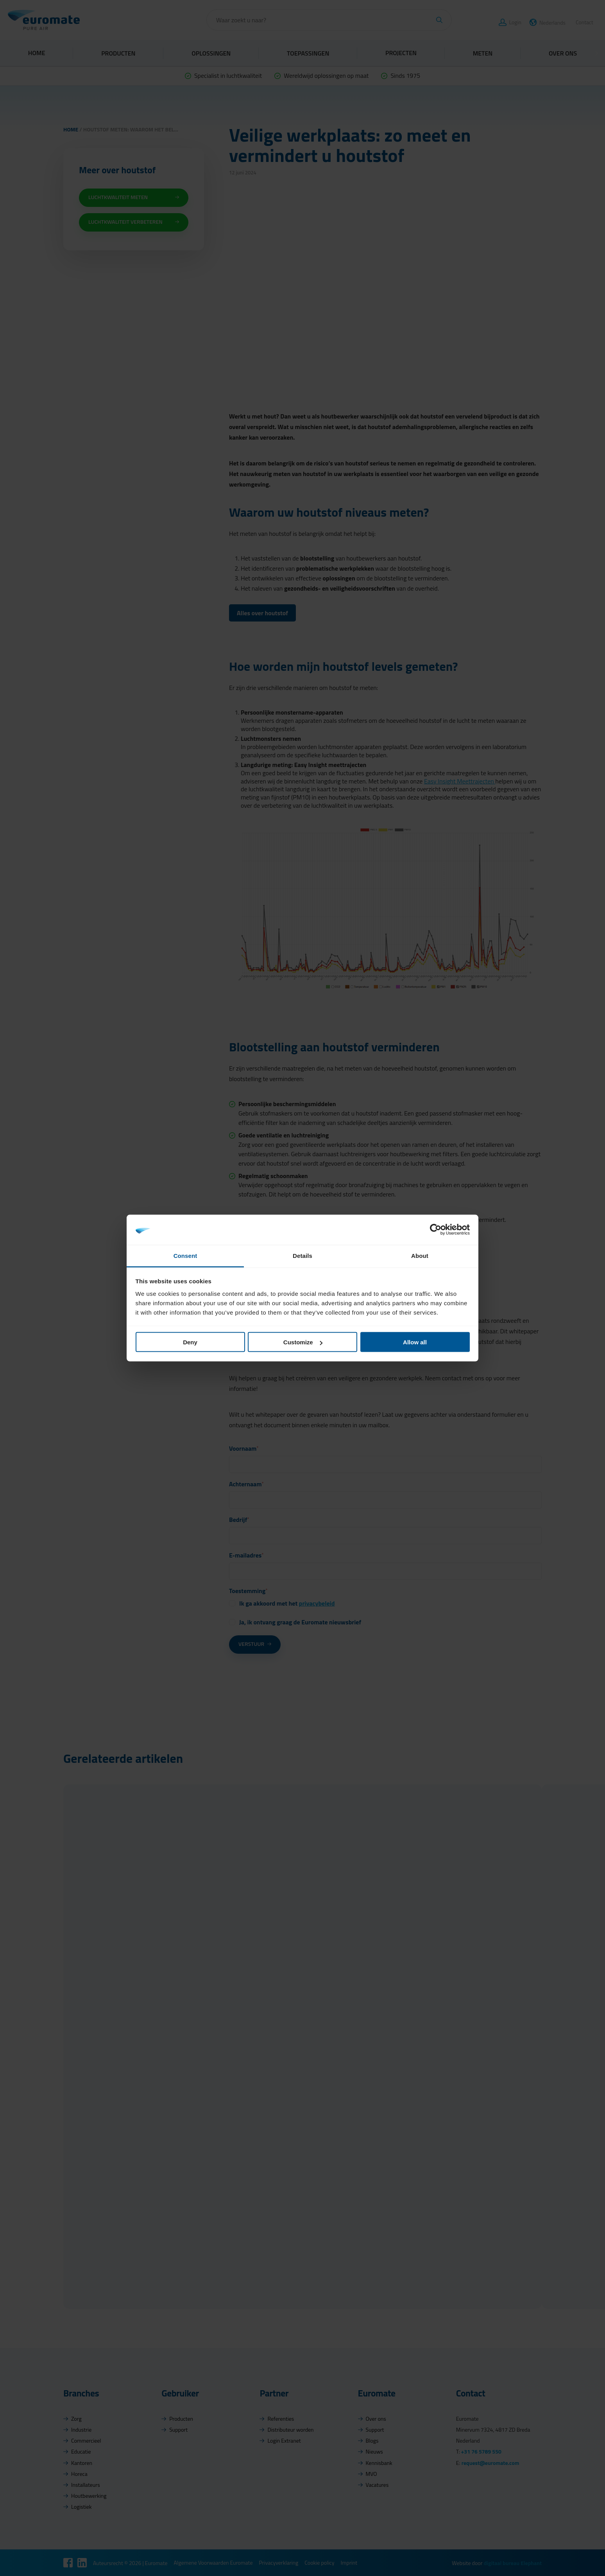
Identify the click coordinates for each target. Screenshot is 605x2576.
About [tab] (419, 1255)
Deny (190, 1342)
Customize (302, 1342)
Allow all (415, 1342)
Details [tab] (302, 1255)
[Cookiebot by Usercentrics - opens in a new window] (435, 1230)
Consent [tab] (185, 1255)
